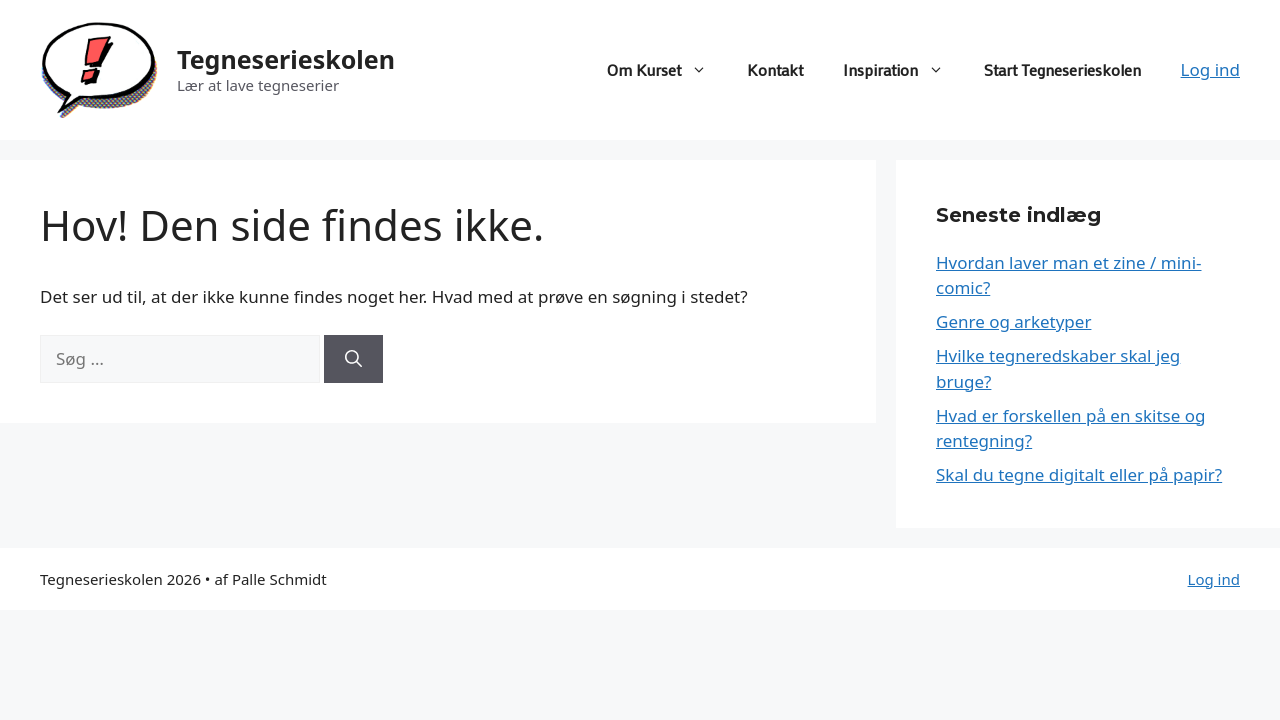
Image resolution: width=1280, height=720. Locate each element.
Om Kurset (667, 70)
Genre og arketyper (1013, 321)
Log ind (1210, 69)
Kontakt (775, 69)
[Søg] (353, 359)
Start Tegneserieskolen (1062, 69)
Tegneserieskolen (286, 59)
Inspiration (903, 70)
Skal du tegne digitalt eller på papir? (1079, 474)
